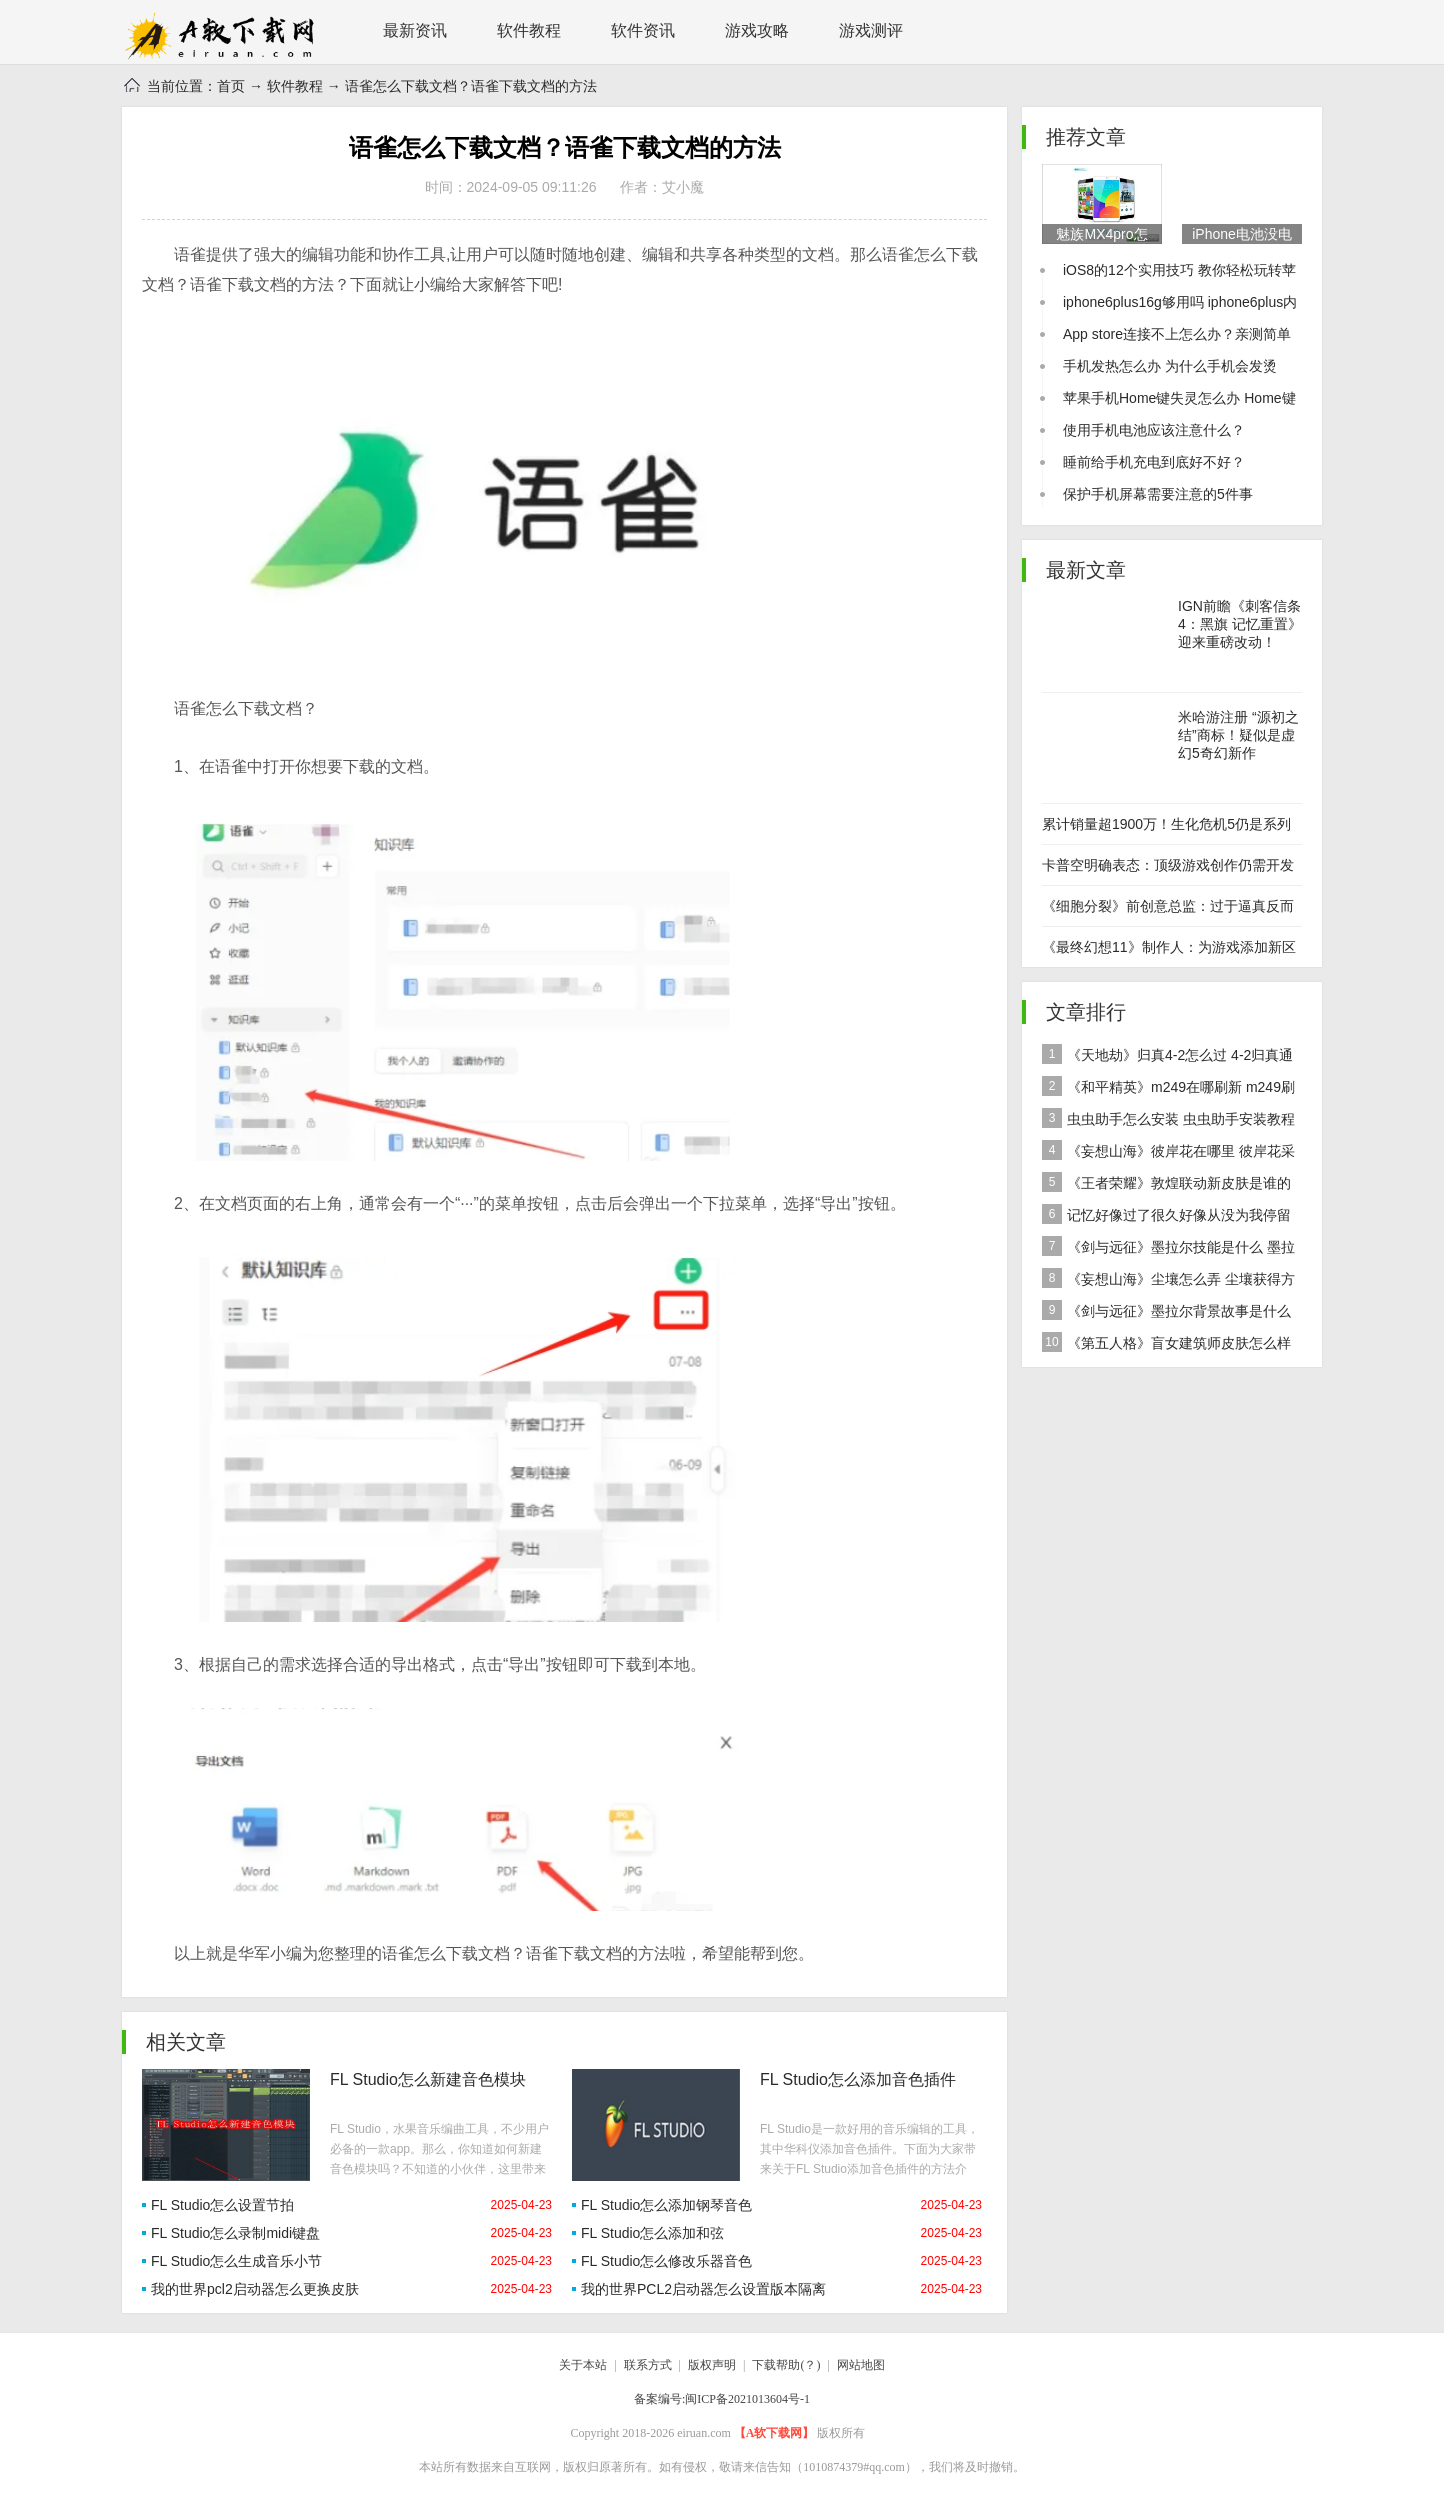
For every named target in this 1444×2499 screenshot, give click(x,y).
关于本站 (583, 2365)
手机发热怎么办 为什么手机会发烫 (1170, 366)
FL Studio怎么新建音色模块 (428, 2079)
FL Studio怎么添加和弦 (652, 2233)
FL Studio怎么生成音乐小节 (236, 2261)
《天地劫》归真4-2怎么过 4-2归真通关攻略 (1167, 1057)
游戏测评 (871, 30)
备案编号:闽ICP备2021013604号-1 (722, 2399)
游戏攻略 (757, 30)
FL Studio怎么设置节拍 (222, 2205)
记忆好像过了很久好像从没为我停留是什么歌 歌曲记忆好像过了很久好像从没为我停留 (1170, 1217)
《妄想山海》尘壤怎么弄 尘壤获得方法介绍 (1168, 1281)
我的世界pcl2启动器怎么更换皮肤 (255, 2289)
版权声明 (712, 2365)
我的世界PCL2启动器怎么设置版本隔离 (703, 2289)
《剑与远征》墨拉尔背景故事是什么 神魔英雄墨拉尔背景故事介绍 (1166, 1313)
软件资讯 (643, 30)
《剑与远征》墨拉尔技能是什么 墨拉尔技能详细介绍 (1168, 1249)
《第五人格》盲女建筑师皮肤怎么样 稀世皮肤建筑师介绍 (1166, 1345)
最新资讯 (415, 30)
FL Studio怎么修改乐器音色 (666, 2261)
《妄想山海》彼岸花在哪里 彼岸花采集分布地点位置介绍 (1168, 1153)
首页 (231, 86)
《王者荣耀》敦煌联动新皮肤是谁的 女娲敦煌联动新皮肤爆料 (1166, 1185)
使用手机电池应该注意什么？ (1154, 430)
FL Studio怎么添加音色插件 (858, 2079)
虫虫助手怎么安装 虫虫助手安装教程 (1168, 1118)
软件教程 (529, 30)
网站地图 (861, 2365)
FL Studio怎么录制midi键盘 (235, 2233)
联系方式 (648, 2365)
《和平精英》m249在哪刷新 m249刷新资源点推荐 (1168, 1089)
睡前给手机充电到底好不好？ (1154, 462)
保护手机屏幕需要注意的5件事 (1158, 494)
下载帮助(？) (786, 2365)
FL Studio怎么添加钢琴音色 (666, 2205)
